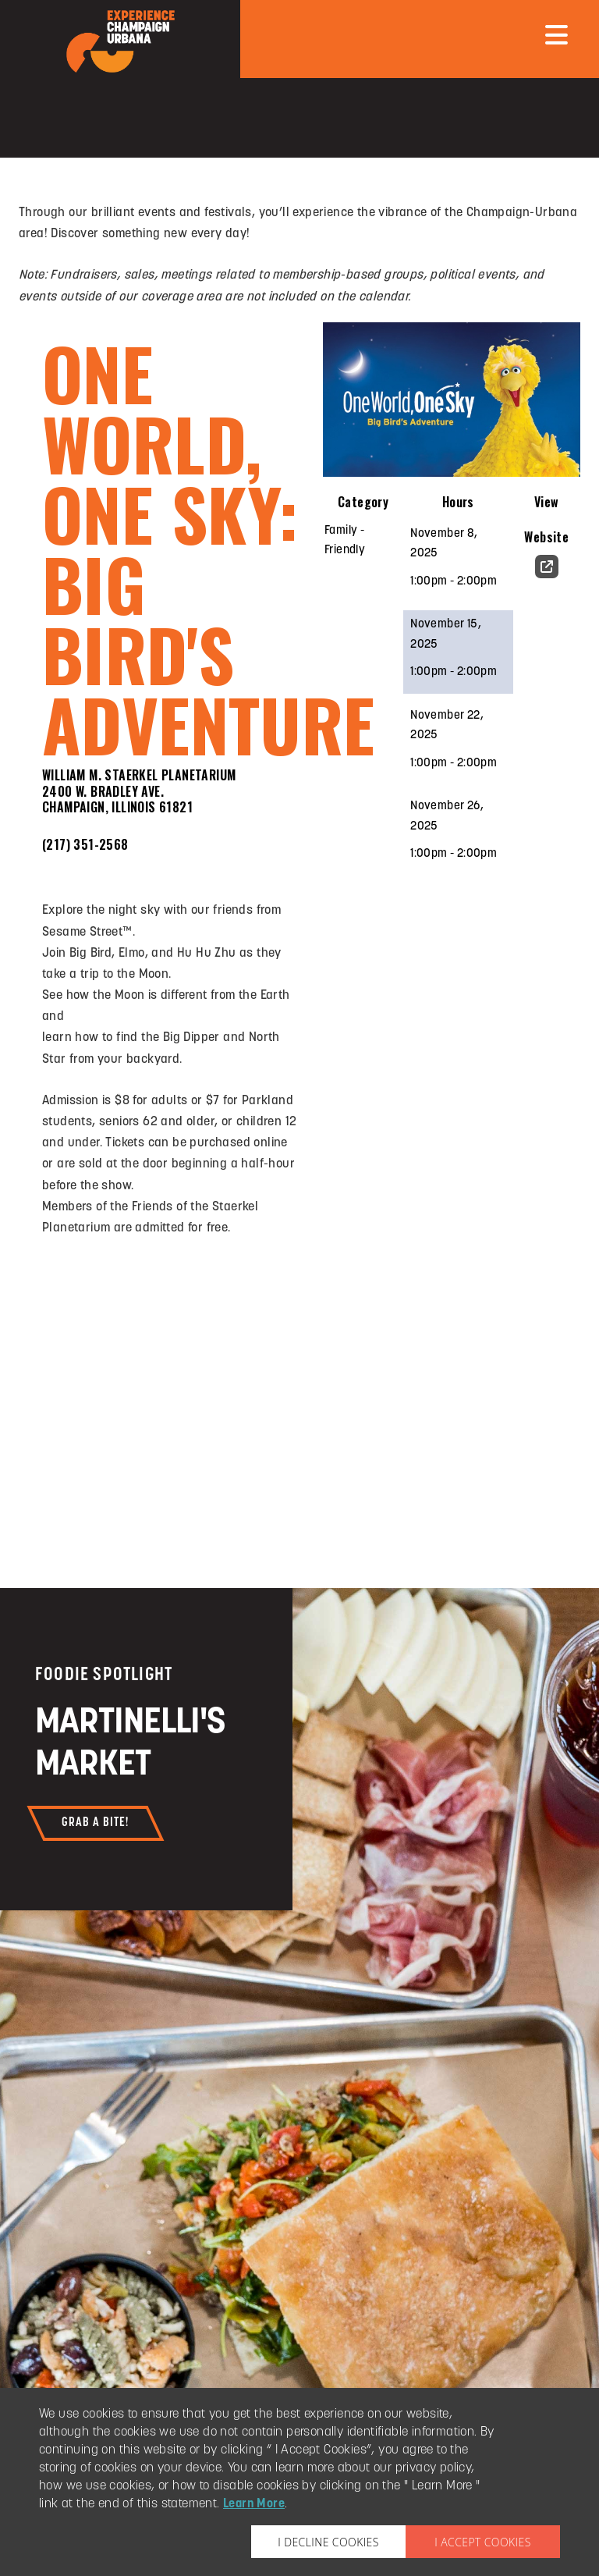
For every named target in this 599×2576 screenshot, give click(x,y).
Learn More (254, 2504)
